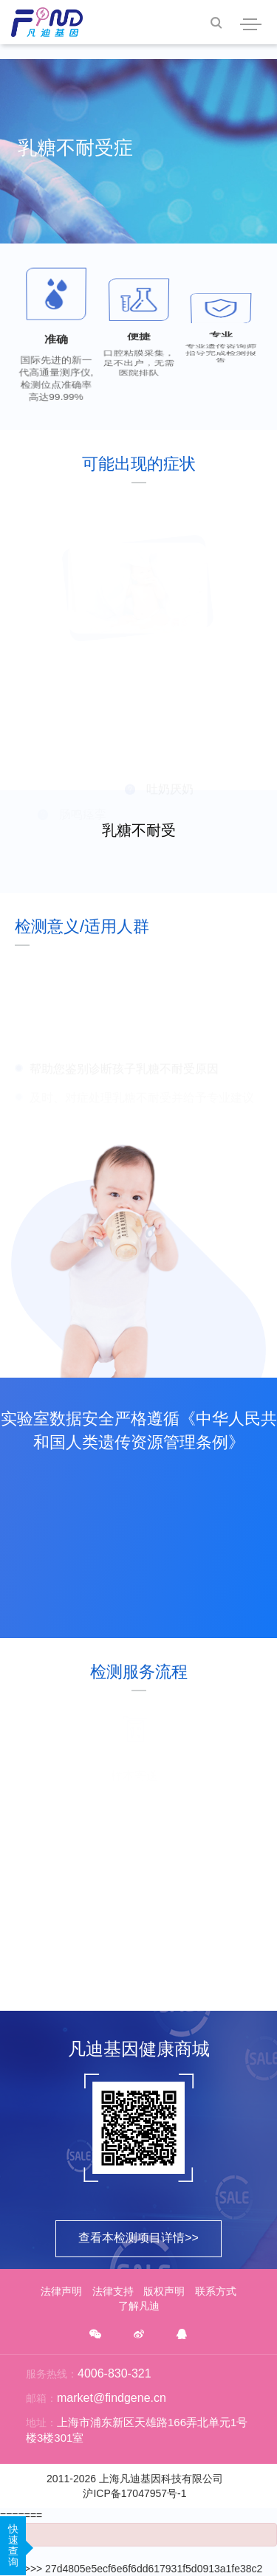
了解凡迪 (139, 2306)
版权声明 (164, 2291)
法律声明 (61, 2291)
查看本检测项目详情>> (138, 2237)
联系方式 (215, 2291)
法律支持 (113, 2291)
